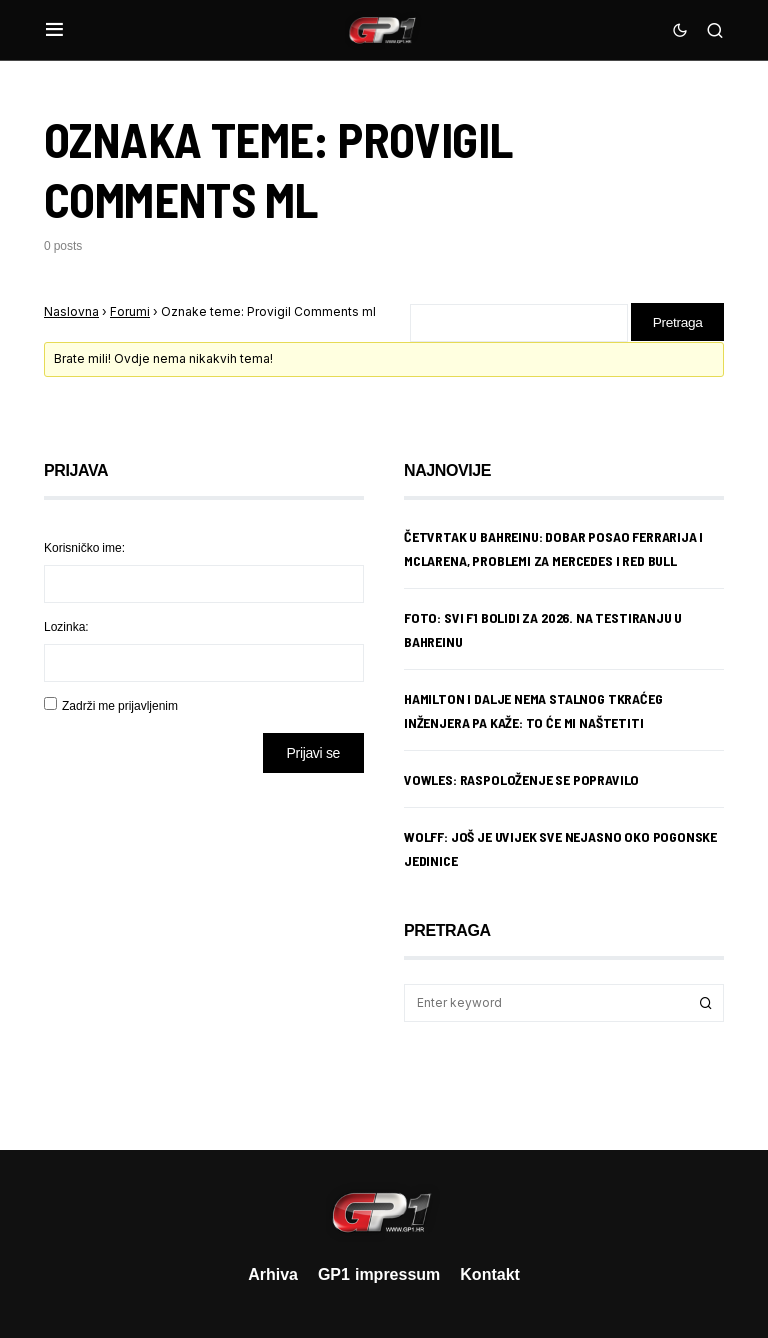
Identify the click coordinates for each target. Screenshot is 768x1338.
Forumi (130, 311)
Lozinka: (66, 627)
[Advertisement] (204, 947)
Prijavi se (313, 753)
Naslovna (71, 311)
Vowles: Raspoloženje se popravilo (521, 780)
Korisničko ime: (84, 548)
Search (706, 1004)
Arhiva (273, 1274)
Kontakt (490, 1274)
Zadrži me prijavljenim (120, 706)
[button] (54, 30)
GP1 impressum (379, 1274)
